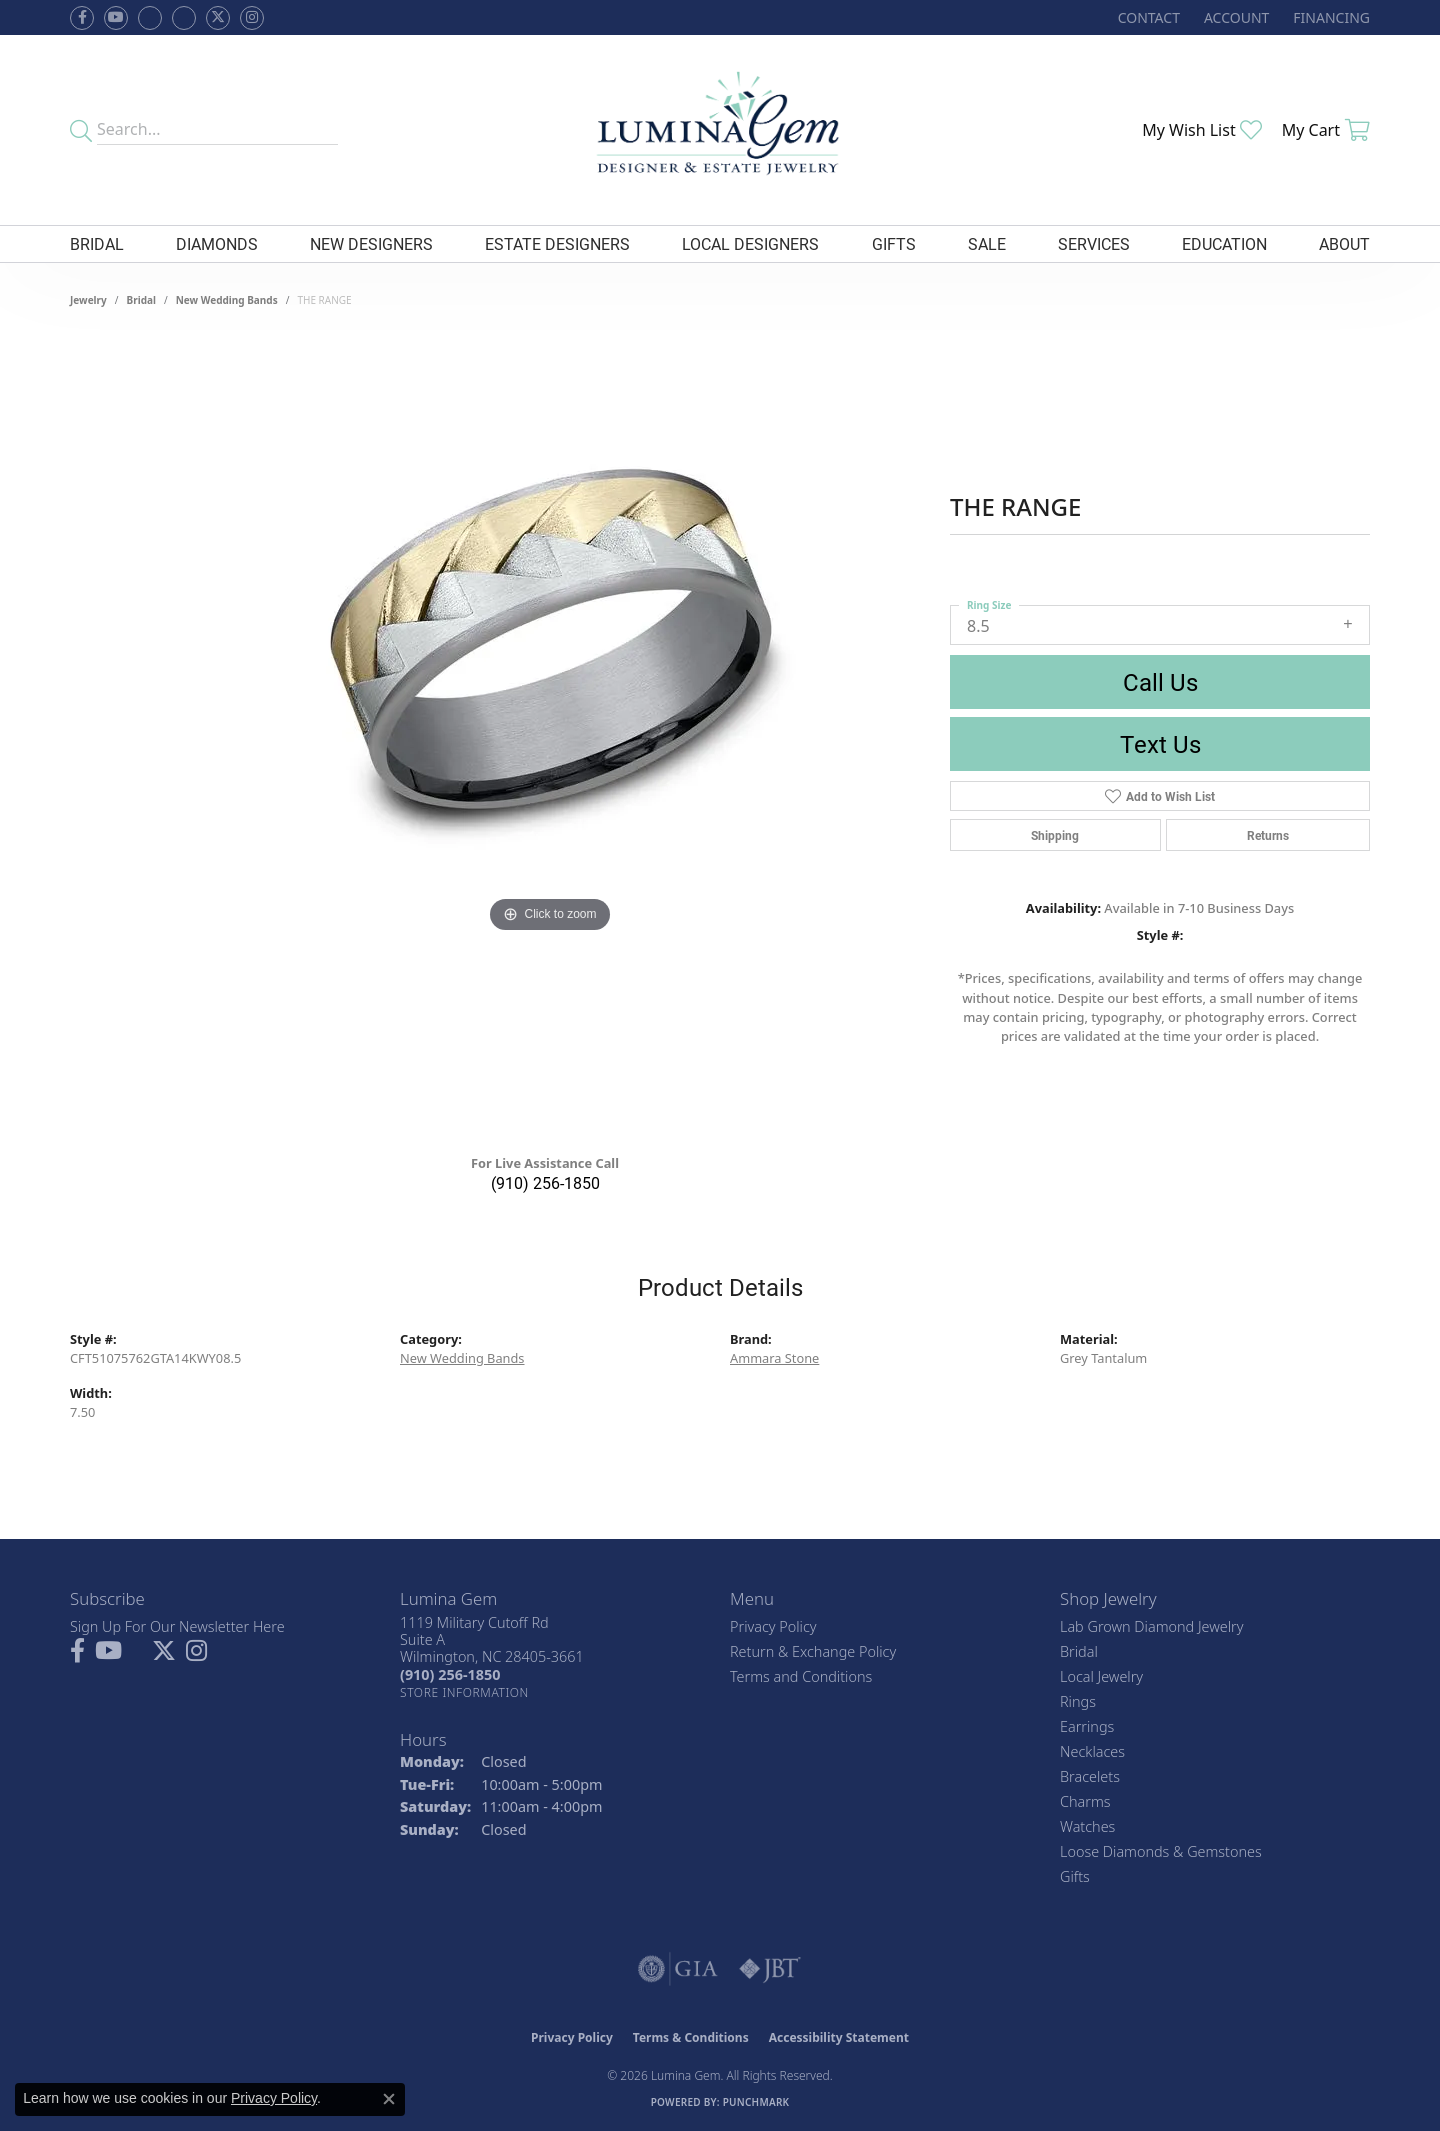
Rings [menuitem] (1078, 1701)
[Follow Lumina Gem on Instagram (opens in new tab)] (252, 18)
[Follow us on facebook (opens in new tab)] (82, 18)
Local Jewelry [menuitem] (1101, 1676)
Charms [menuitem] (1085, 1801)
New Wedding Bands (227, 300)
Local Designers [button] (750, 243)
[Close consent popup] (389, 2099)
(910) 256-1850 (545, 1182)
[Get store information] (464, 1692)
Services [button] (1094, 243)
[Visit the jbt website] (770, 1969)
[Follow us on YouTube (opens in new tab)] (116, 18)
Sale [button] (987, 243)
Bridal (141, 300)
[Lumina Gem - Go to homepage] (719, 130)
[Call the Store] (450, 1674)
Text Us (1160, 744)
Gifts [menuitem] (1075, 1876)
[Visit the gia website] (678, 1969)
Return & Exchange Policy (813, 1651)
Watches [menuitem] (1087, 1826)
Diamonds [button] (217, 243)
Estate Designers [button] (557, 243)
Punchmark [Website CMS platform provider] (756, 2102)
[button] (1234, 17)
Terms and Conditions (801, 1676)
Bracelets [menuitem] (1090, 1776)
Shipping (1055, 835)
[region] (550, 738)
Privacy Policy (773, 1626)
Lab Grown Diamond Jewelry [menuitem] (1151, 1626)
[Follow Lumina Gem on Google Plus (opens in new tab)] (184, 18)
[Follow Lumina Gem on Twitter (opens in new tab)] (218, 18)
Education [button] (1224, 243)
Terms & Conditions (691, 2037)
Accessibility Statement (839, 2037)
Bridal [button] (97, 243)
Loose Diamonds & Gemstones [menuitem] (1161, 1851)
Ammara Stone (774, 1358)
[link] (1147, 17)
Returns (1268, 835)
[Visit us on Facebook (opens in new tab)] (150, 18)
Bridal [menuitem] (1079, 1651)
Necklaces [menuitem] (1092, 1751)
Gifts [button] (894, 243)
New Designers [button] (371, 243)
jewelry (88, 300)
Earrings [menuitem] (1087, 1726)
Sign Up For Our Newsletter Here (177, 1626)
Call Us (1160, 682)
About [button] (1344, 243)
